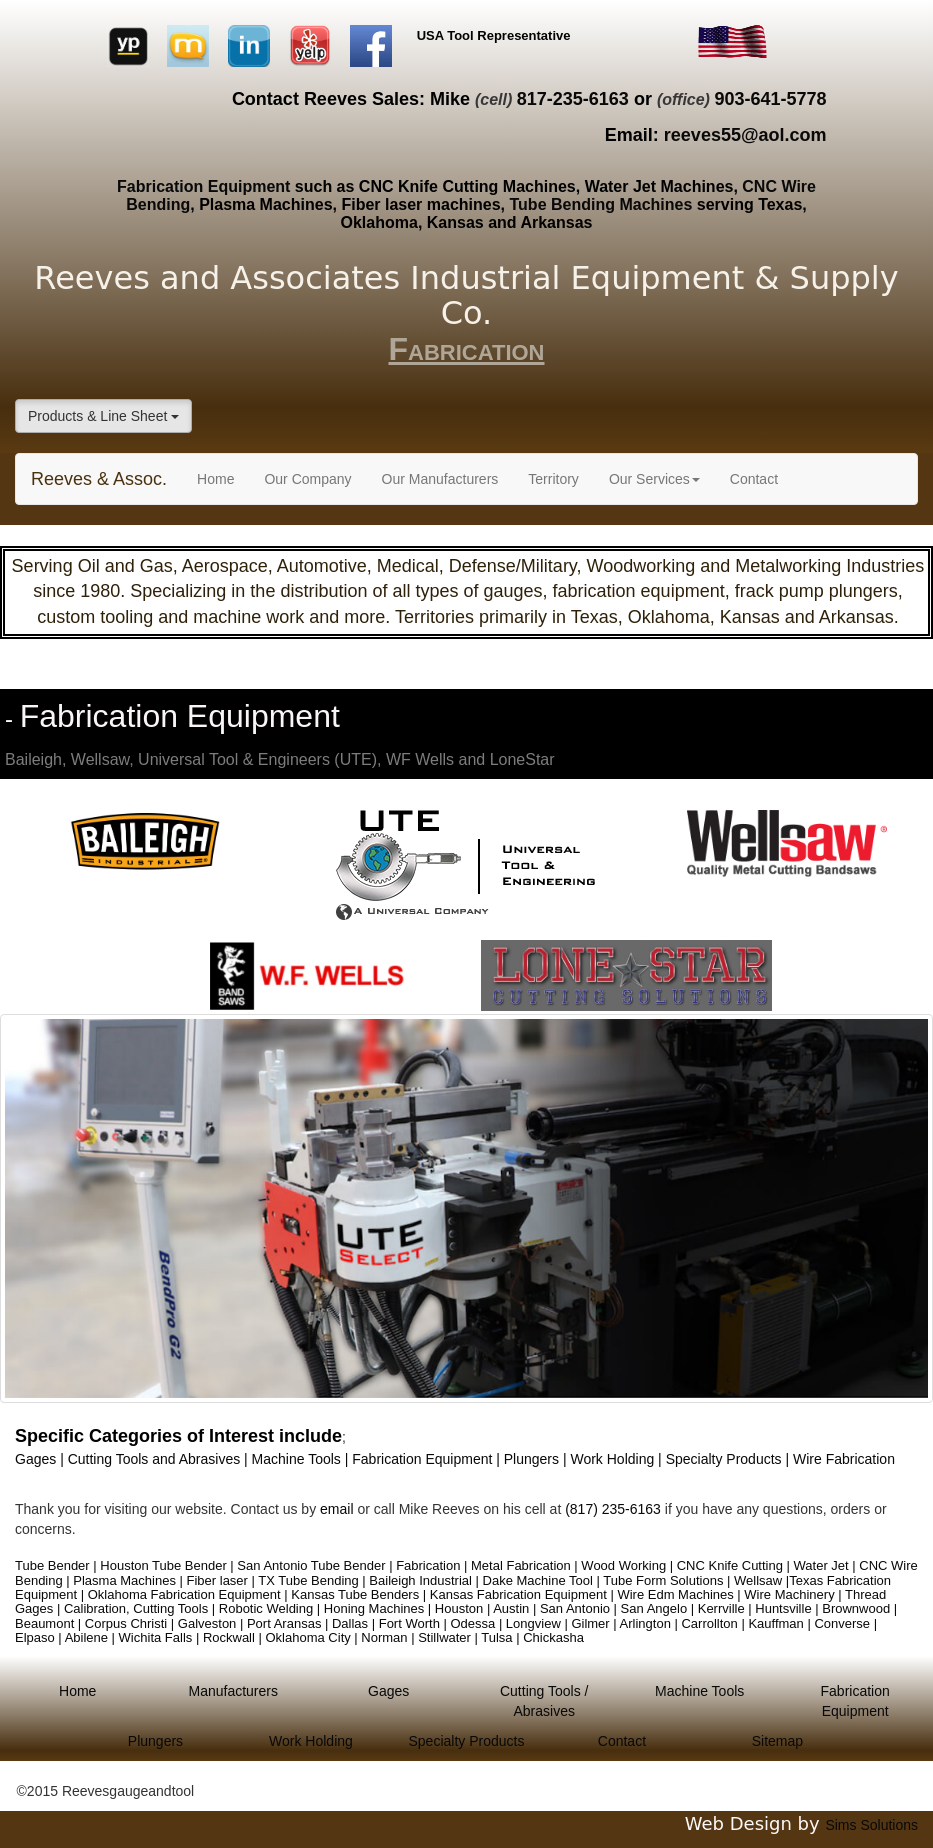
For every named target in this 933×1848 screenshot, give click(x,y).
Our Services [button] (654, 479)
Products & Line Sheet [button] (103, 416)
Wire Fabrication (844, 1459)
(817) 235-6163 (613, 1509)
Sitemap (777, 1741)
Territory (553, 479)
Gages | (41, 1459)
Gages (388, 1691)
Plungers (155, 1741)
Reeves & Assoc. (99, 479)
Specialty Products (466, 1741)
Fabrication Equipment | (428, 1459)
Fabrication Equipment (203, 186)
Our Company (307, 479)
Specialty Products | (729, 1459)
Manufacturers (232, 1691)
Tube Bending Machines (601, 204)
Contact (754, 479)
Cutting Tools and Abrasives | (160, 1459)
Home (223, 477)
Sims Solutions (871, 1825)
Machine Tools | (302, 1459)
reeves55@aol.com (745, 135)
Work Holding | (617, 1459)
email (338, 1509)
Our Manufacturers (440, 479)
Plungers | (537, 1459)
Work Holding (311, 1741)
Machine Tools (699, 1691)
